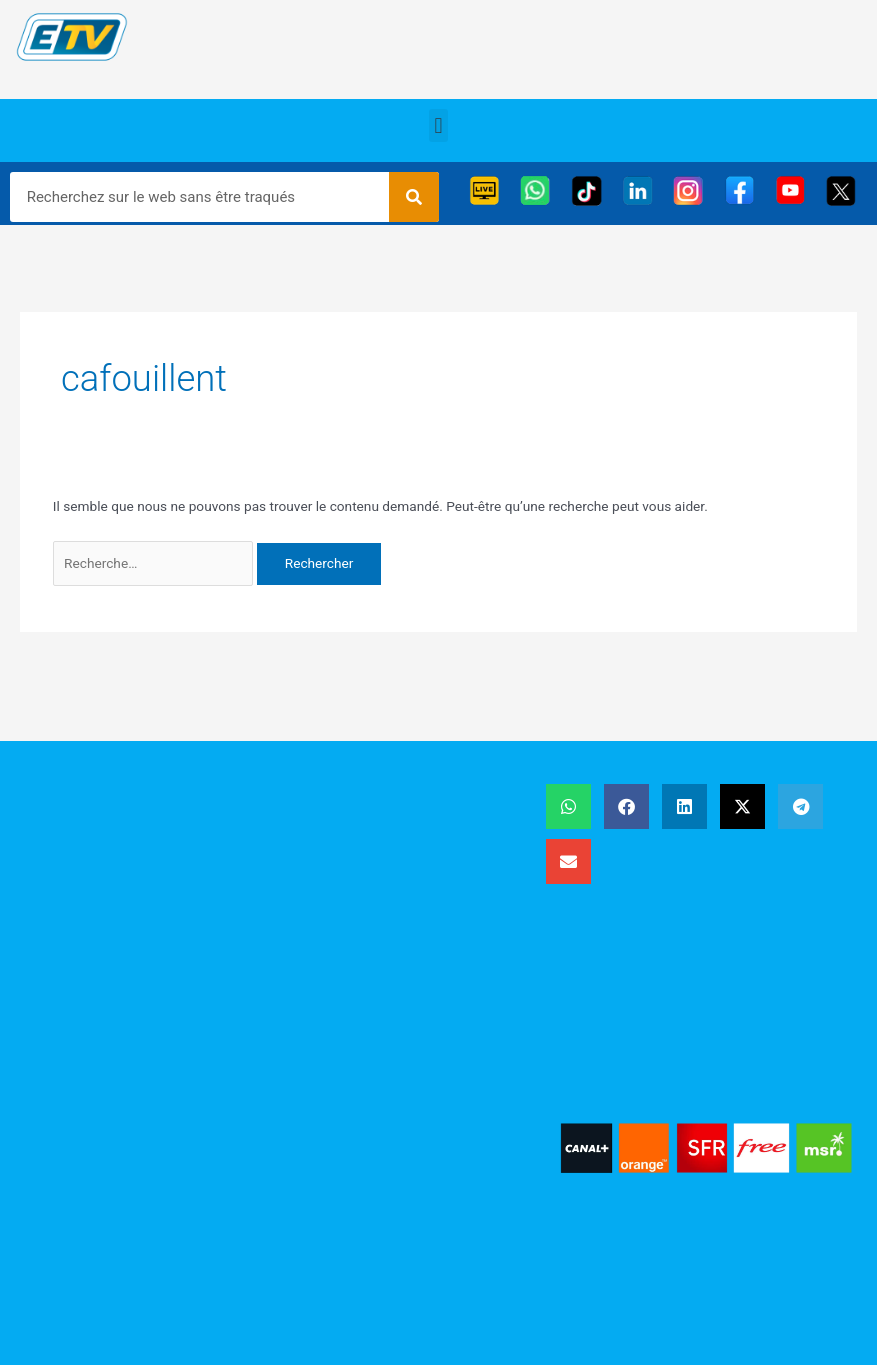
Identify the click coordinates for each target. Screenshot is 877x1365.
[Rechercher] (414, 197)
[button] (438, 125)
